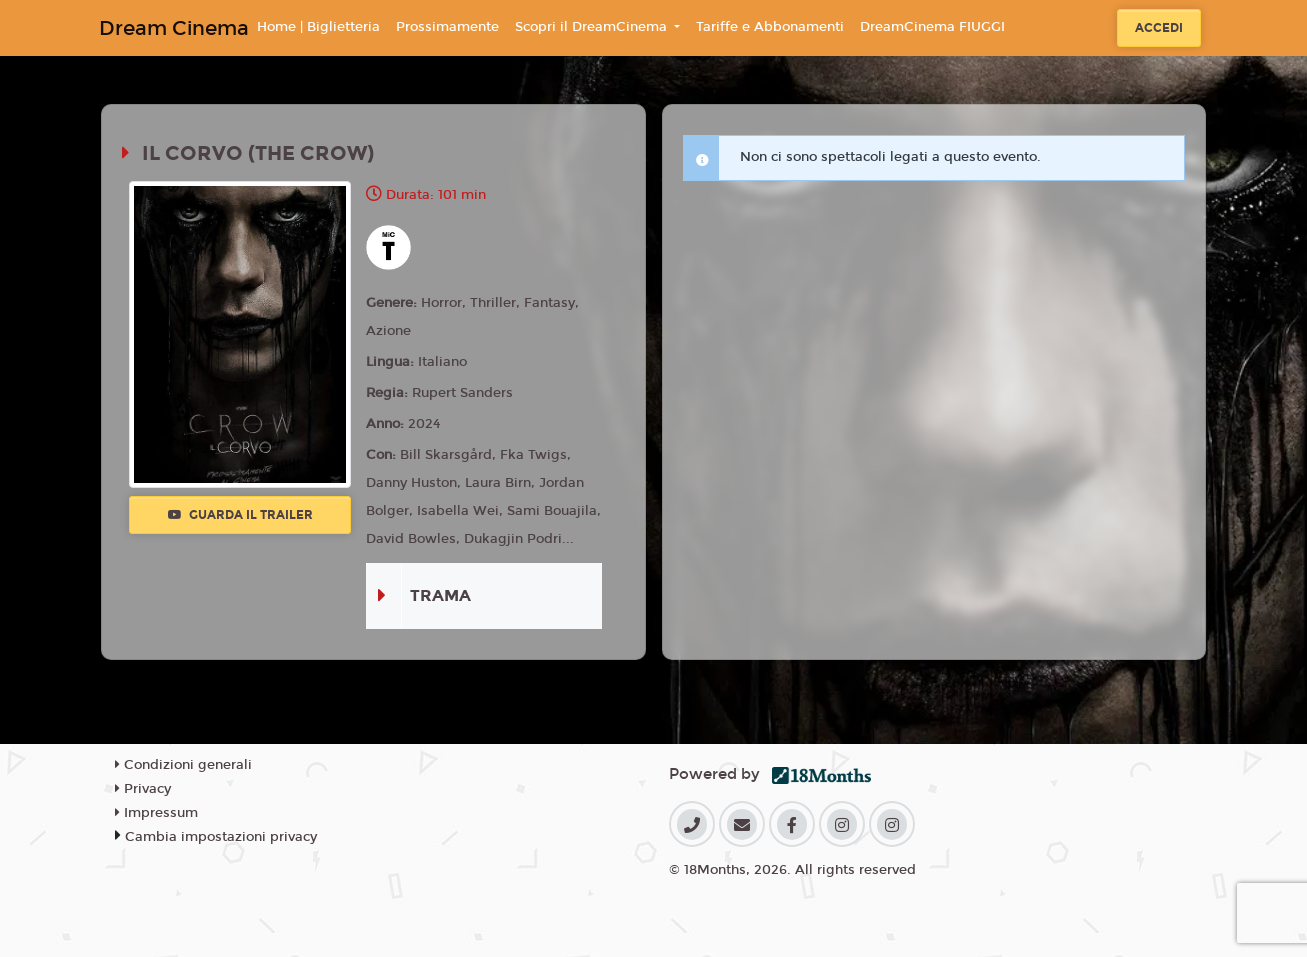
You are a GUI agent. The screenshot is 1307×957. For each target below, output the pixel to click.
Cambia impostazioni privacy (221, 837)
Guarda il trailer (240, 515)
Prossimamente (447, 27)
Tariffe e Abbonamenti (770, 27)
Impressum (156, 813)
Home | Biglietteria (318, 27)
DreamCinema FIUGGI (932, 27)
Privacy (143, 789)
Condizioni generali (183, 765)
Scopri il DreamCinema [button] (593, 27)
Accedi (1159, 28)
